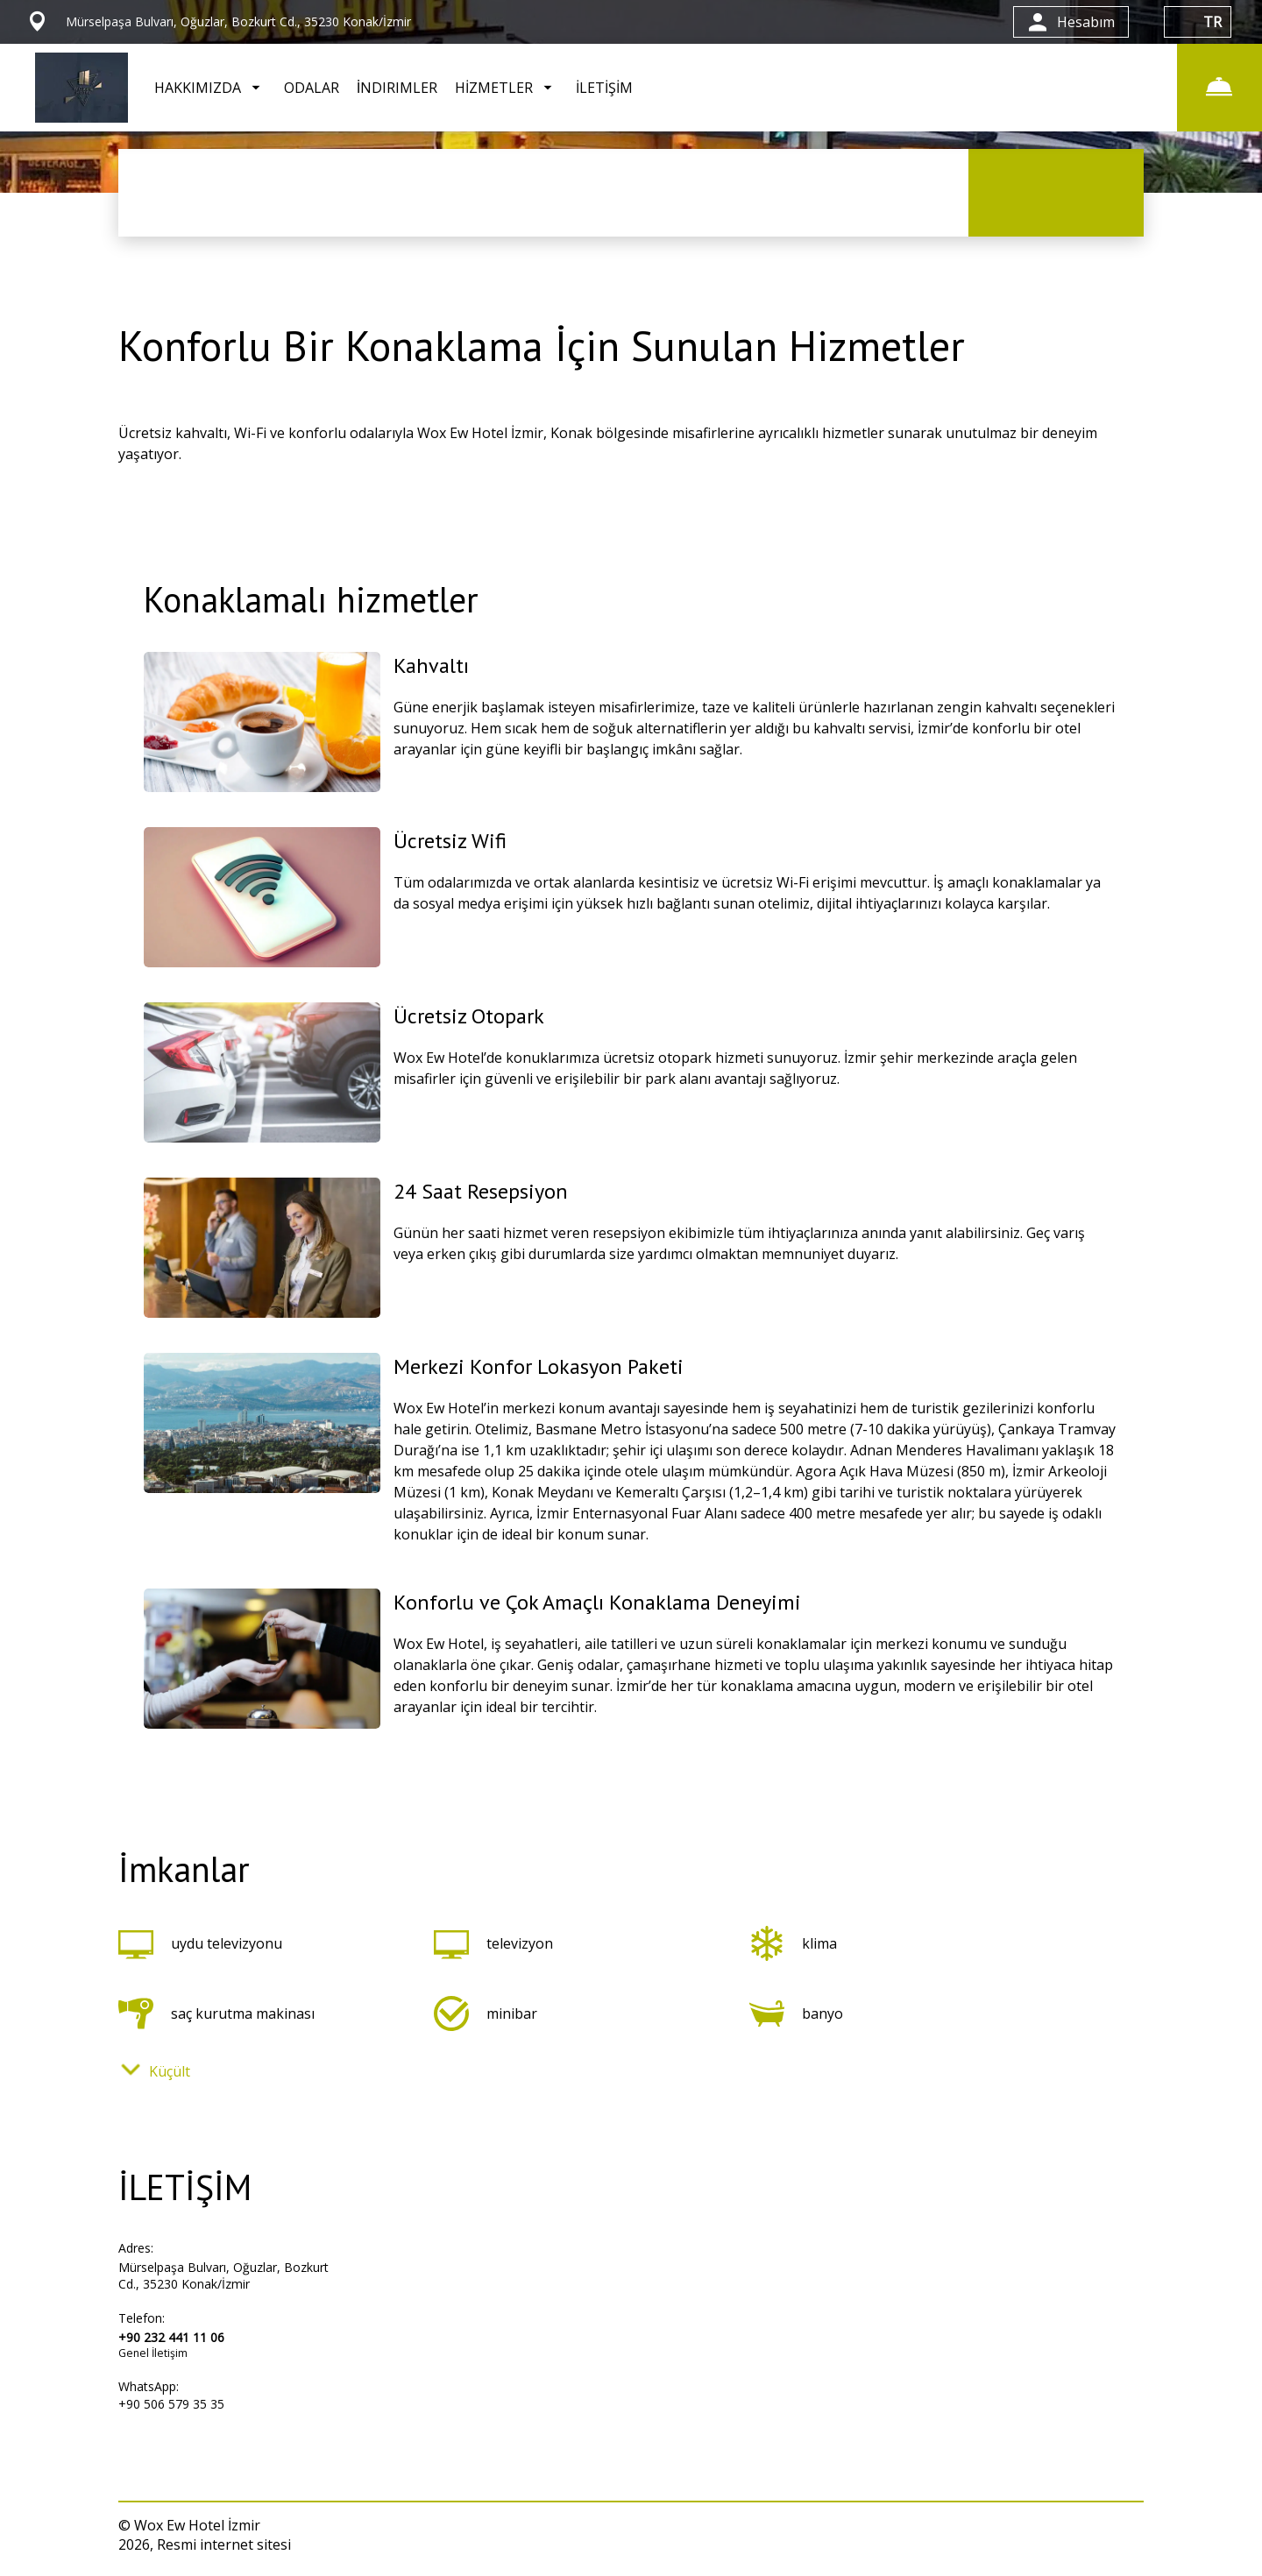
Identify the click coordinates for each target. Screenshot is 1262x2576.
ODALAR (311, 87)
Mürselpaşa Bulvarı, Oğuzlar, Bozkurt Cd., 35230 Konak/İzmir (223, 2275)
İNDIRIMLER (397, 87)
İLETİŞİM (604, 87)
